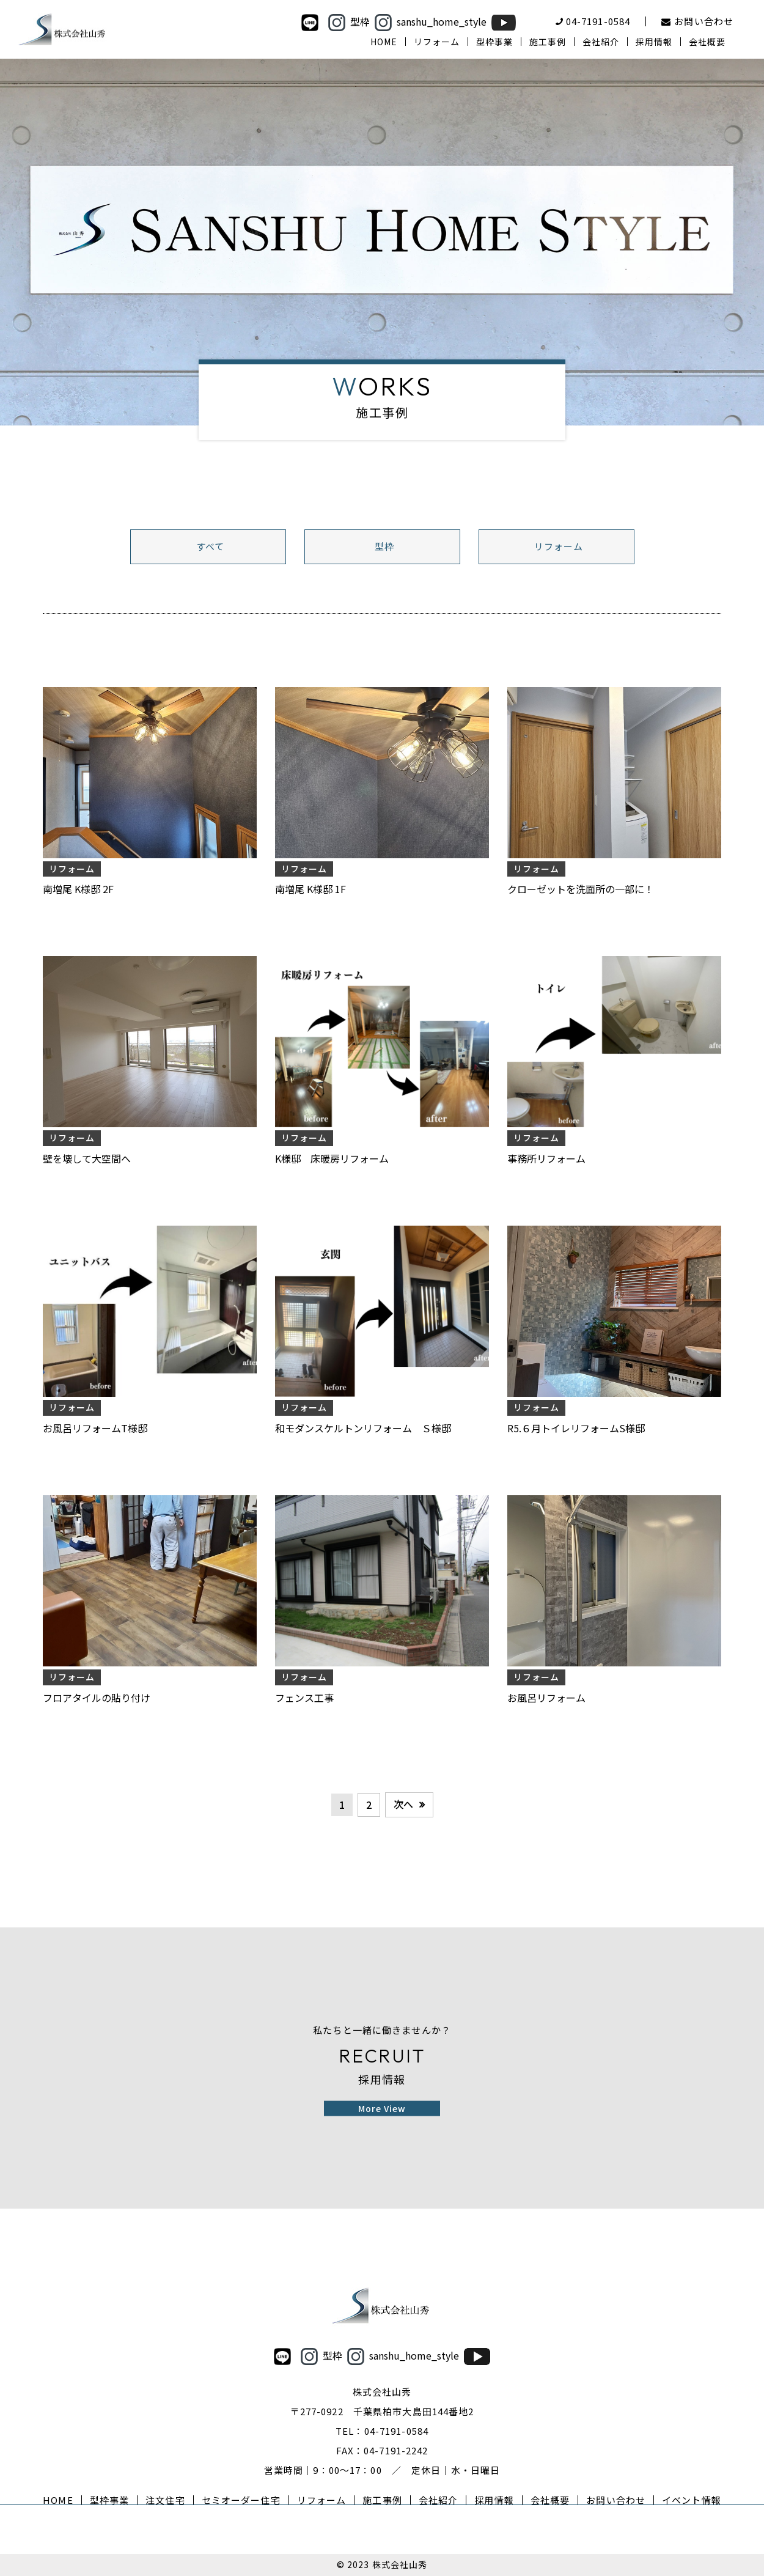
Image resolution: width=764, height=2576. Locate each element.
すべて (210, 546)
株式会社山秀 (399, 2564)
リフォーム (559, 546)
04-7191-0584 (396, 2430)
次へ (403, 1804)
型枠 (384, 546)
